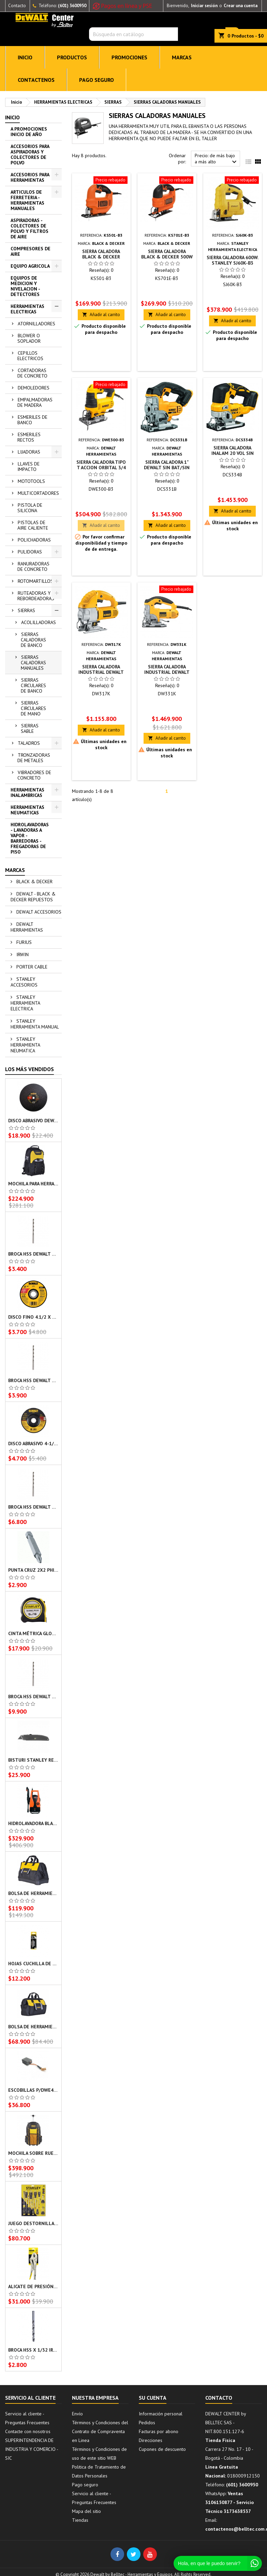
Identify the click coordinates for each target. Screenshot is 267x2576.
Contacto (17, 6)
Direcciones (150, 2440)
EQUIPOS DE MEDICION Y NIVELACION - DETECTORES (25, 286)
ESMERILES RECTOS (29, 437)
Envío (77, 2414)
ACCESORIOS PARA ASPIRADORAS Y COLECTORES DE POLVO (30, 154)
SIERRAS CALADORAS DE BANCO (33, 639)
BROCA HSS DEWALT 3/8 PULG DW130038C (33, 1696)
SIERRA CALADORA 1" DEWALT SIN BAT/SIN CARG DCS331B (167, 467)
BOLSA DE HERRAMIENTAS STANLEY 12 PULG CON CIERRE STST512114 (33, 2026)
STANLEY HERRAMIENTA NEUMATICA (25, 1045)
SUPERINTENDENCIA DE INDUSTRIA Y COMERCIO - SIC (31, 2449)
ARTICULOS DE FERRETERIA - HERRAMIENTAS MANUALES (27, 200)
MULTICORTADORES (38, 493)
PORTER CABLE (31, 967)
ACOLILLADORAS (38, 622)
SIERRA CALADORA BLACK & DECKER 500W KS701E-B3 (167, 256)
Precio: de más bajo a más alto (216, 159)
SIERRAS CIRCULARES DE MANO (33, 708)
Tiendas (80, 2520)
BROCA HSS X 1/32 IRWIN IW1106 (33, 2350)
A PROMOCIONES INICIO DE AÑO (29, 131)
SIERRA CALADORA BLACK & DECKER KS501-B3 (101, 256)
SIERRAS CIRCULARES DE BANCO (33, 685)
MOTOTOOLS (31, 481)
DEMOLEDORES (33, 388)
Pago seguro (96, 79)
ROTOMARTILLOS (35, 581)
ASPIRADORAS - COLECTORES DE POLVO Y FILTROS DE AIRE (29, 228)
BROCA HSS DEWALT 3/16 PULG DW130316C (33, 1254)
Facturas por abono (158, 2431)
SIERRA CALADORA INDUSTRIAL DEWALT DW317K (101, 672)
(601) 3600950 (72, 6)
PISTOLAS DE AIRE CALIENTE (32, 525)
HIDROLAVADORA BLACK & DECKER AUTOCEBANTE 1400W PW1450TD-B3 (33, 1823)
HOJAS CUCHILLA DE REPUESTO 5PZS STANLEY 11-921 (33, 1963)
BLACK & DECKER (34, 881)
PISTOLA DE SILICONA (29, 508)
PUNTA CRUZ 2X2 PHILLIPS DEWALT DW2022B (33, 1570)
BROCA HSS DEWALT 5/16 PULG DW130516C (33, 1507)
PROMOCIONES (129, 57)
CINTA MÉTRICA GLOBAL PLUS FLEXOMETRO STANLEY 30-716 (33, 1633)
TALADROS (29, 743)
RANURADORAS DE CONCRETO (33, 566)
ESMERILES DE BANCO (32, 420)
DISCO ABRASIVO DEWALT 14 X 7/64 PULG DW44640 (33, 1120)
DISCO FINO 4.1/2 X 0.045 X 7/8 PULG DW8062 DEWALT (33, 1317)
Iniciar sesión (204, 6)
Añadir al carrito (101, 314)
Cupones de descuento (162, 2449)
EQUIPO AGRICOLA (30, 266)
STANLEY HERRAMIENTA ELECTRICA (25, 1003)
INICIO (25, 57)
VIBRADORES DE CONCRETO (34, 775)
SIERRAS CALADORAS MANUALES (33, 662)
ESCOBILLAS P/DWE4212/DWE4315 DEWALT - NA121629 (33, 2090)
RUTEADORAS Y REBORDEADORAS (35, 596)
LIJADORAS (29, 452)
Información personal (160, 2414)
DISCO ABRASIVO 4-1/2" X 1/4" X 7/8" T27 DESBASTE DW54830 (33, 1443)
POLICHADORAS (34, 540)
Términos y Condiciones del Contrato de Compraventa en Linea (100, 2431)
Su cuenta (152, 2397)
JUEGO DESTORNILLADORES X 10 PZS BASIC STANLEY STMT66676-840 (33, 2223)
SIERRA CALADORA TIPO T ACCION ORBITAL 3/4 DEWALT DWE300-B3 (101, 467)
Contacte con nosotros (27, 2431)
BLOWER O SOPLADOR (29, 338)
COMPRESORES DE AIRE (30, 251)
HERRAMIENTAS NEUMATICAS (27, 810)
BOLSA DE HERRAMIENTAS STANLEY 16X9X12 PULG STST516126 (33, 1893)
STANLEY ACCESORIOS (24, 982)
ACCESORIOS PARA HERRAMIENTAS (30, 177)
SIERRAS (26, 610)
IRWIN (22, 954)
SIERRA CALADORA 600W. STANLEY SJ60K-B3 (232, 260)
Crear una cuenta (240, 6)
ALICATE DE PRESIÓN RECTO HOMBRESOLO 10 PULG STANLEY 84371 (33, 2286)
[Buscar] (133, 34)
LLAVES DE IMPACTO (28, 466)
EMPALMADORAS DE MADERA (35, 402)
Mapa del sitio (86, 2511)
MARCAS (182, 57)
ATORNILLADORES (36, 324)
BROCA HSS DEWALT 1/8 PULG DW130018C (33, 1380)
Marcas (15, 870)
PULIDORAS (30, 552)
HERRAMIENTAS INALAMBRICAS (27, 792)
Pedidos (147, 2422)
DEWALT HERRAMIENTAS (27, 927)
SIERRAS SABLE (30, 728)
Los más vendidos (29, 1069)
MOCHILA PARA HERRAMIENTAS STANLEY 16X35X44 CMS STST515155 (33, 1183)
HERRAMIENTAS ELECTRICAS (27, 309)
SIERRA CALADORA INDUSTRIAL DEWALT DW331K (167, 672)
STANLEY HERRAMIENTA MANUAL (35, 1024)
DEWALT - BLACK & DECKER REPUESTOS (33, 897)
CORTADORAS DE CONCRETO (32, 373)
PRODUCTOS (72, 57)
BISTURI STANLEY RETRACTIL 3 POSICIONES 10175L (33, 1760)
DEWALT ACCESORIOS (38, 912)
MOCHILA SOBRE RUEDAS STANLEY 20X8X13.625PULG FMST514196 (33, 2153)
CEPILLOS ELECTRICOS (30, 355)
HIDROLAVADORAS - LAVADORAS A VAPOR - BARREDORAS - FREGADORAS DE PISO (30, 838)
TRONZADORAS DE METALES (33, 758)
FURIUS (23, 942)
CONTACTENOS (36, 79)
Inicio (12, 117)
